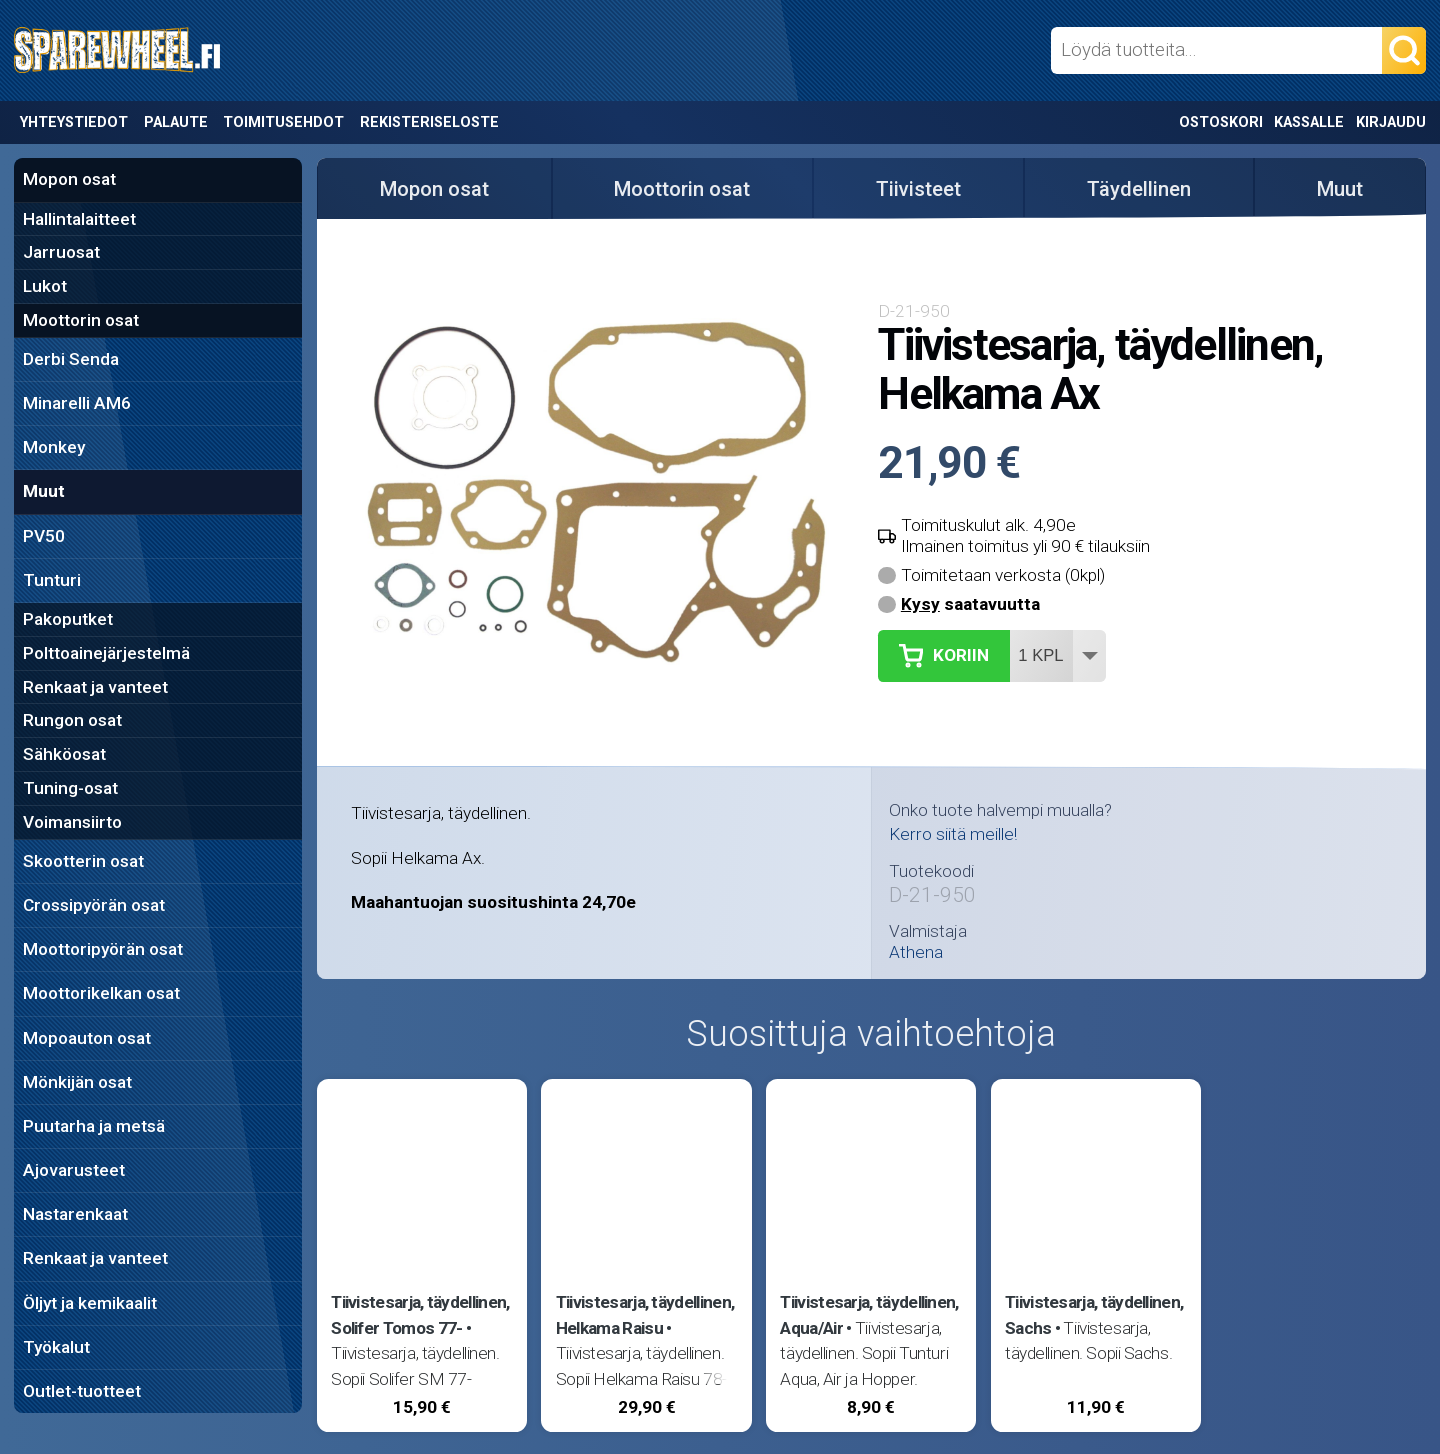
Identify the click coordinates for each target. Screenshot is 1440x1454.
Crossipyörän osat (94, 905)
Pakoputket (68, 619)
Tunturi (52, 580)
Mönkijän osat (77, 1082)
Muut (44, 491)
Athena (916, 952)
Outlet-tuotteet (82, 1391)
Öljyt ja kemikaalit (90, 1303)
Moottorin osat (81, 320)
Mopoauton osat (87, 1038)
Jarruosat (61, 252)
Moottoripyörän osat (103, 949)
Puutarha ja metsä (94, 1126)
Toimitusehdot (283, 122)
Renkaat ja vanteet (95, 687)
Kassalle (1309, 122)
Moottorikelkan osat (101, 993)
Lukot (45, 286)
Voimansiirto (72, 822)
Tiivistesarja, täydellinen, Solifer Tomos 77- (420, 1315)
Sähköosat (64, 754)
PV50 (44, 536)
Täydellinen (1139, 189)
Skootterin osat (83, 861)
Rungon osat (72, 720)
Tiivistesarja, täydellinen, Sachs (1094, 1315)
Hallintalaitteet (79, 219)
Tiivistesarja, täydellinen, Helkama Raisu (645, 1315)
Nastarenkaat (75, 1214)
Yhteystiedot (74, 122)
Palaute (176, 122)
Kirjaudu (1391, 122)
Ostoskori (1221, 122)
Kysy (920, 604)
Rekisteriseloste (429, 122)
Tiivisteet (918, 189)
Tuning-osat (70, 788)
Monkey (54, 447)
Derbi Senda (71, 359)
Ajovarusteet (74, 1170)
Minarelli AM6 (77, 403)
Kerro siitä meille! (953, 834)
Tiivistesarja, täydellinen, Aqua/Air (869, 1315)
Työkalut (56, 1347)
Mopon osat (69, 179)
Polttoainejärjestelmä (106, 653)
